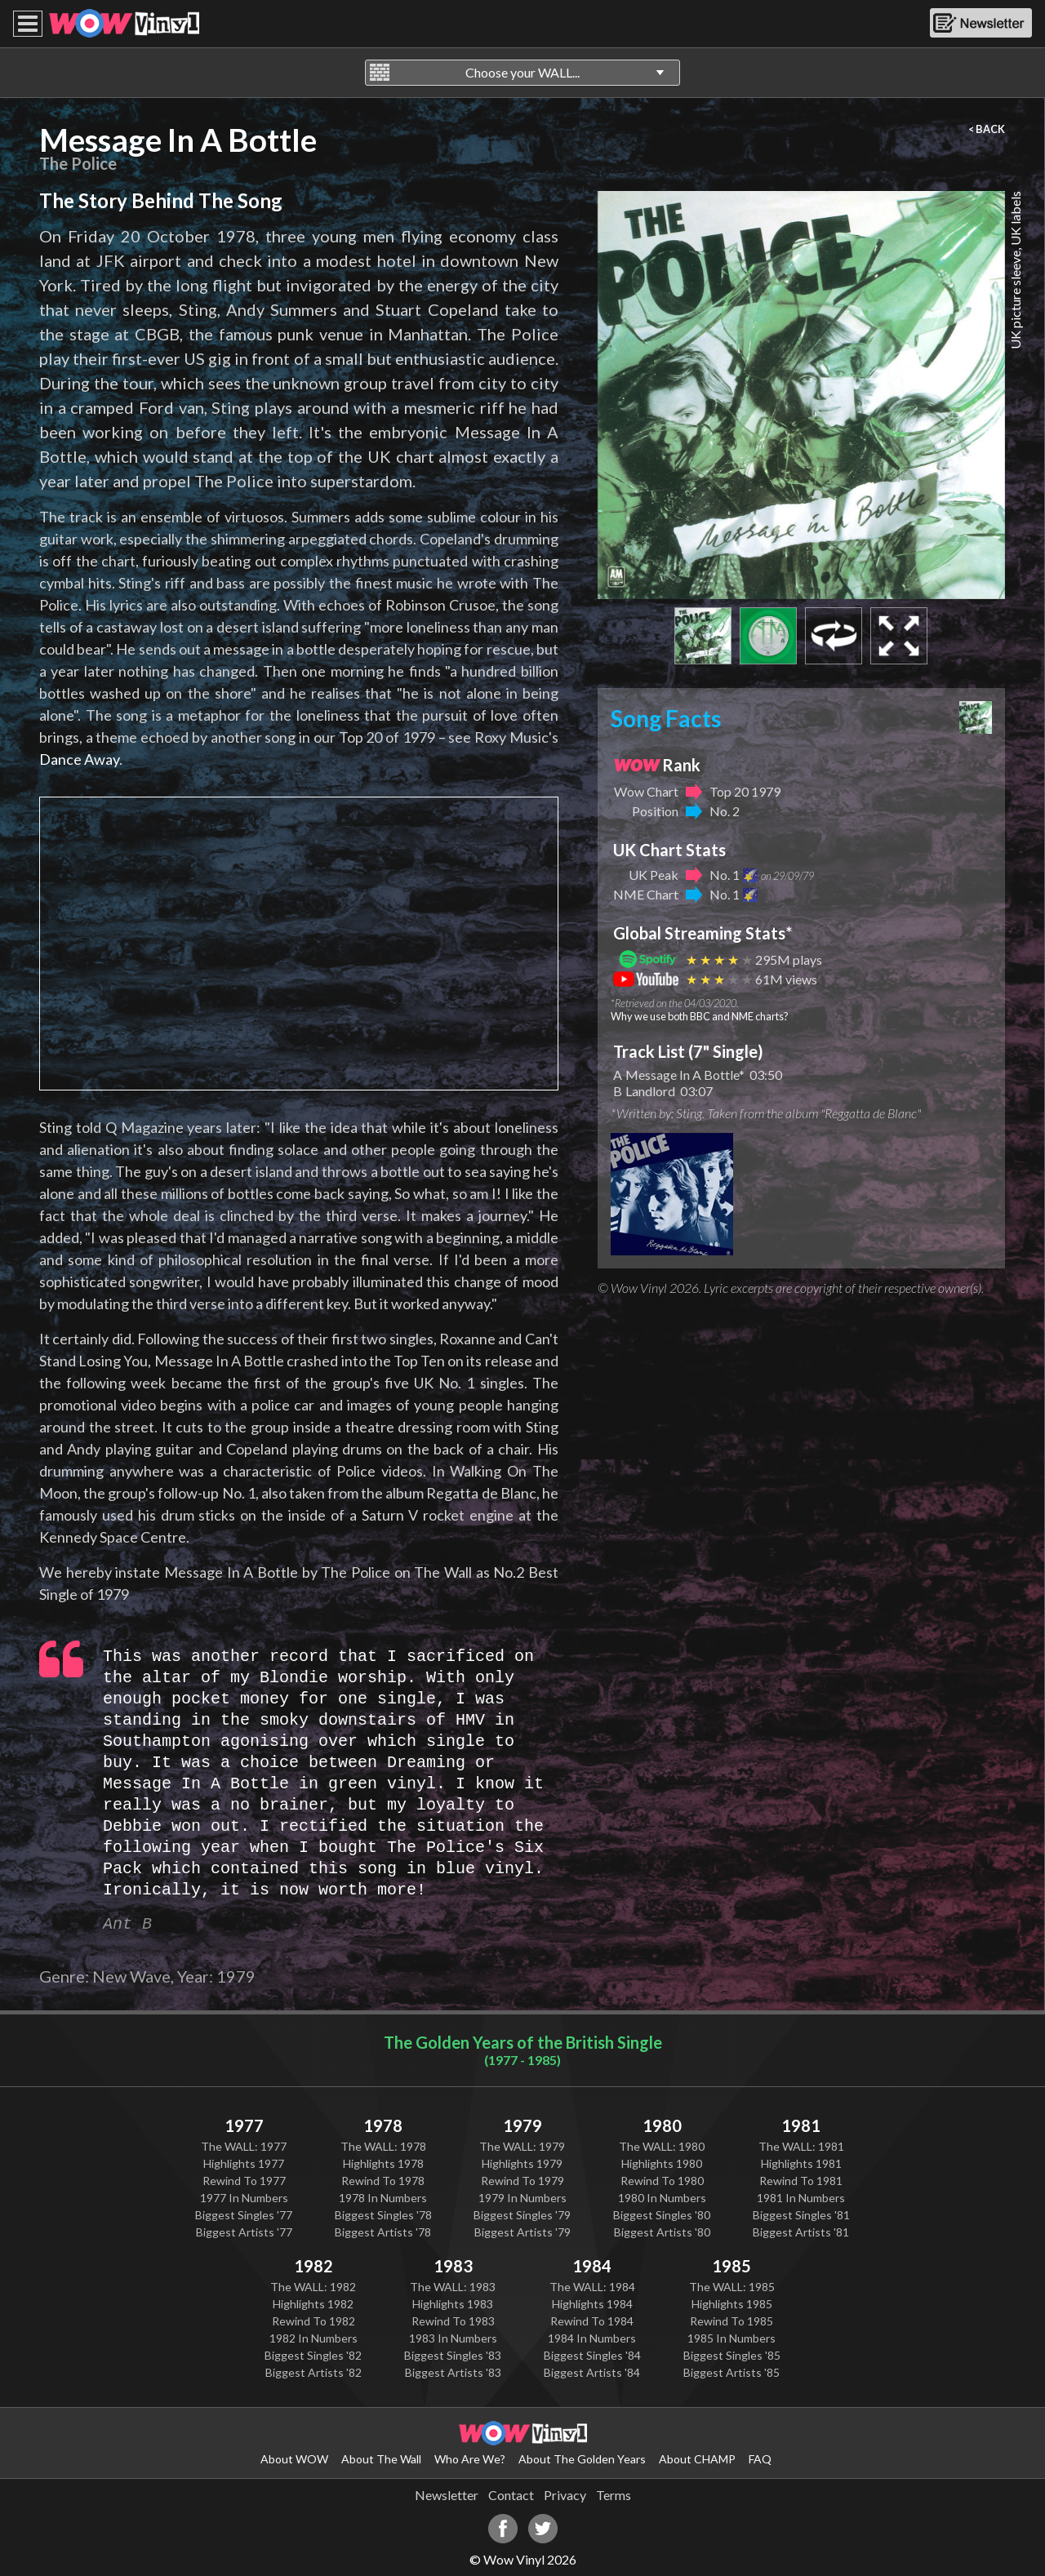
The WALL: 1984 (592, 2287)
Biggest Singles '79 (522, 2215)
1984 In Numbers (592, 2338)
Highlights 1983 (452, 2304)
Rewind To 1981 (801, 2180)
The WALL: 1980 (662, 2146)
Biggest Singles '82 (313, 2355)
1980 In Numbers (662, 2198)
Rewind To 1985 (731, 2321)
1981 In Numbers (801, 2198)
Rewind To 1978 (383, 2180)
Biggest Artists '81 (801, 2232)
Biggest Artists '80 (662, 2232)
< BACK (986, 128)
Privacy (565, 2495)
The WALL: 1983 (453, 2287)
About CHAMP (697, 2459)
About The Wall (381, 2459)
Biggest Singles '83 (452, 2355)
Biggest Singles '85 (731, 2355)
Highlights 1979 (522, 2163)
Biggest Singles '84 (592, 2355)
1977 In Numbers (244, 2198)
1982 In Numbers (313, 2338)
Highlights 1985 (731, 2304)
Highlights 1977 (243, 2163)
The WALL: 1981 (801, 2146)
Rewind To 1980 (662, 2180)
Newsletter (446, 2495)
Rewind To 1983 (453, 2321)
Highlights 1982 (313, 2304)
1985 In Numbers (731, 2338)
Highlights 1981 (801, 2163)
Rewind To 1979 (522, 2180)
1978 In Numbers (383, 2198)
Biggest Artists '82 (313, 2372)
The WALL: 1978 (383, 2146)
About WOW (294, 2459)
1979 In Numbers (522, 2198)
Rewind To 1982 (313, 2321)
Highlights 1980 (661, 2163)
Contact (511, 2495)
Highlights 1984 (592, 2304)
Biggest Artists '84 (592, 2372)
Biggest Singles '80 (661, 2215)
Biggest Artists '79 (522, 2232)
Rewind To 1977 (244, 2180)
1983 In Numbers (453, 2338)
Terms (613, 2495)
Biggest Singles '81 (801, 2215)
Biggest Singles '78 (383, 2215)
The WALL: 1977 (244, 2146)
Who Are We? (469, 2459)
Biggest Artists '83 (453, 2372)
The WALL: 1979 (522, 2146)
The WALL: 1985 (732, 2287)
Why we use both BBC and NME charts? (700, 1016)
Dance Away (79, 759)
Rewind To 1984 (592, 2321)
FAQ (760, 2459)
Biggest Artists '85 (731, 2372)
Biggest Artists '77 (244, 2232)
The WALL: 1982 (313, 2287)
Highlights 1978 (383, 2163)
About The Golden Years (582, 2459)
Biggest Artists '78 (383, 2232)
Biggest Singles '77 (243, 2215)
